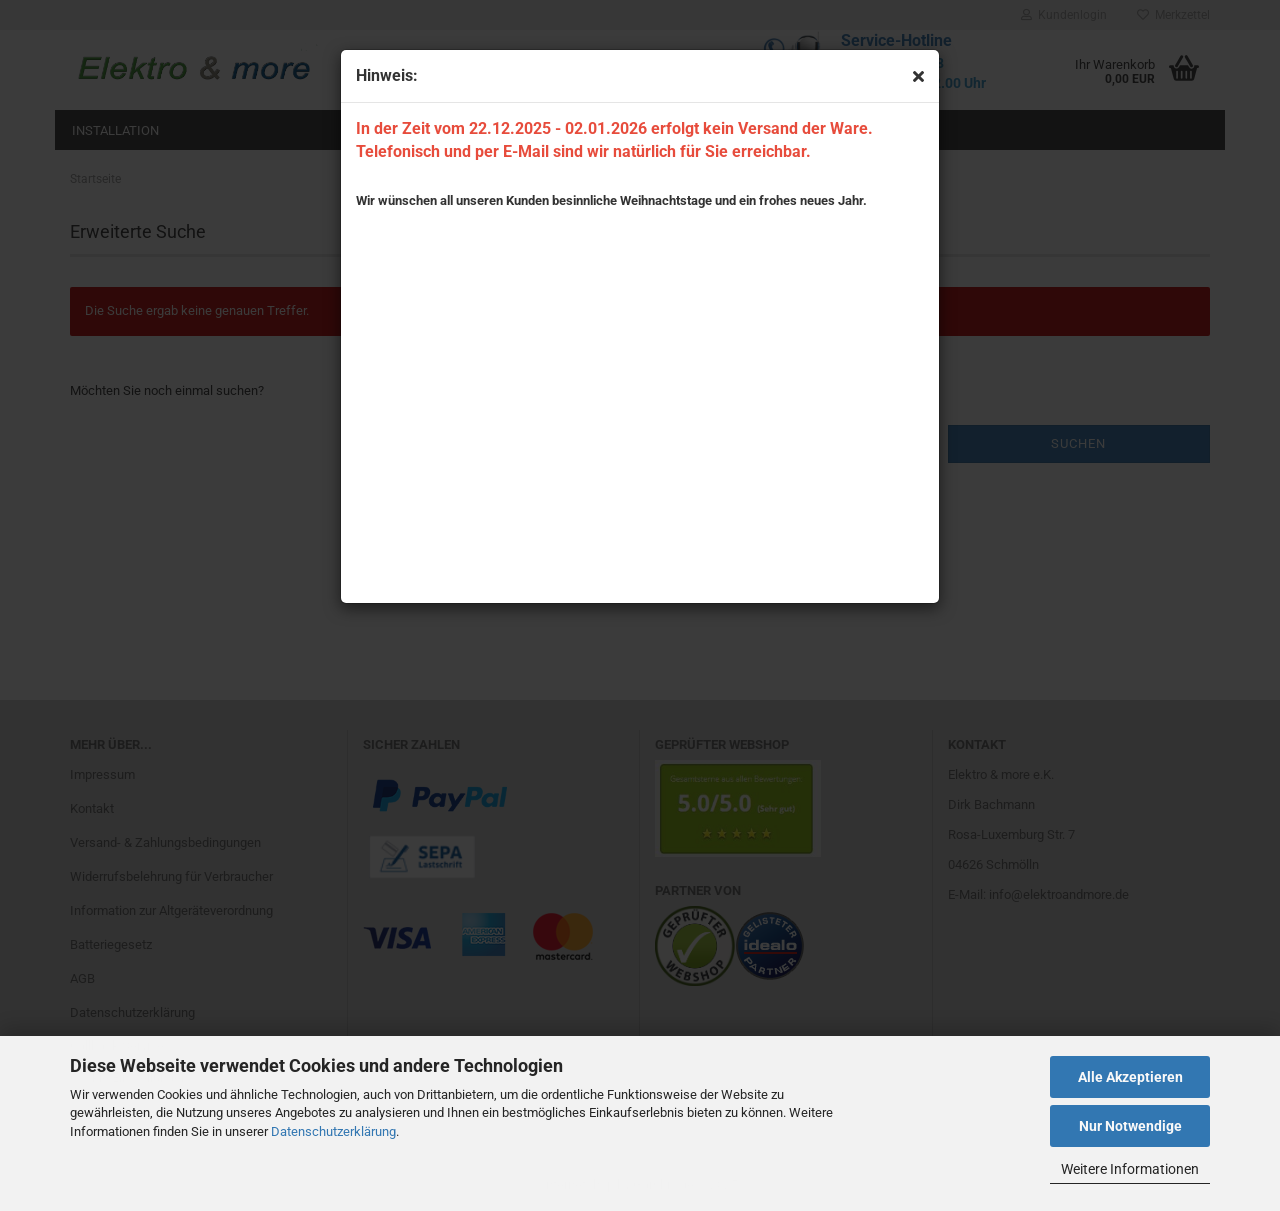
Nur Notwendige (1130, 1126)
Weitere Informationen (1130, 1169)
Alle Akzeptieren (1130, 1077)
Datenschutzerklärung (333, 1131)
